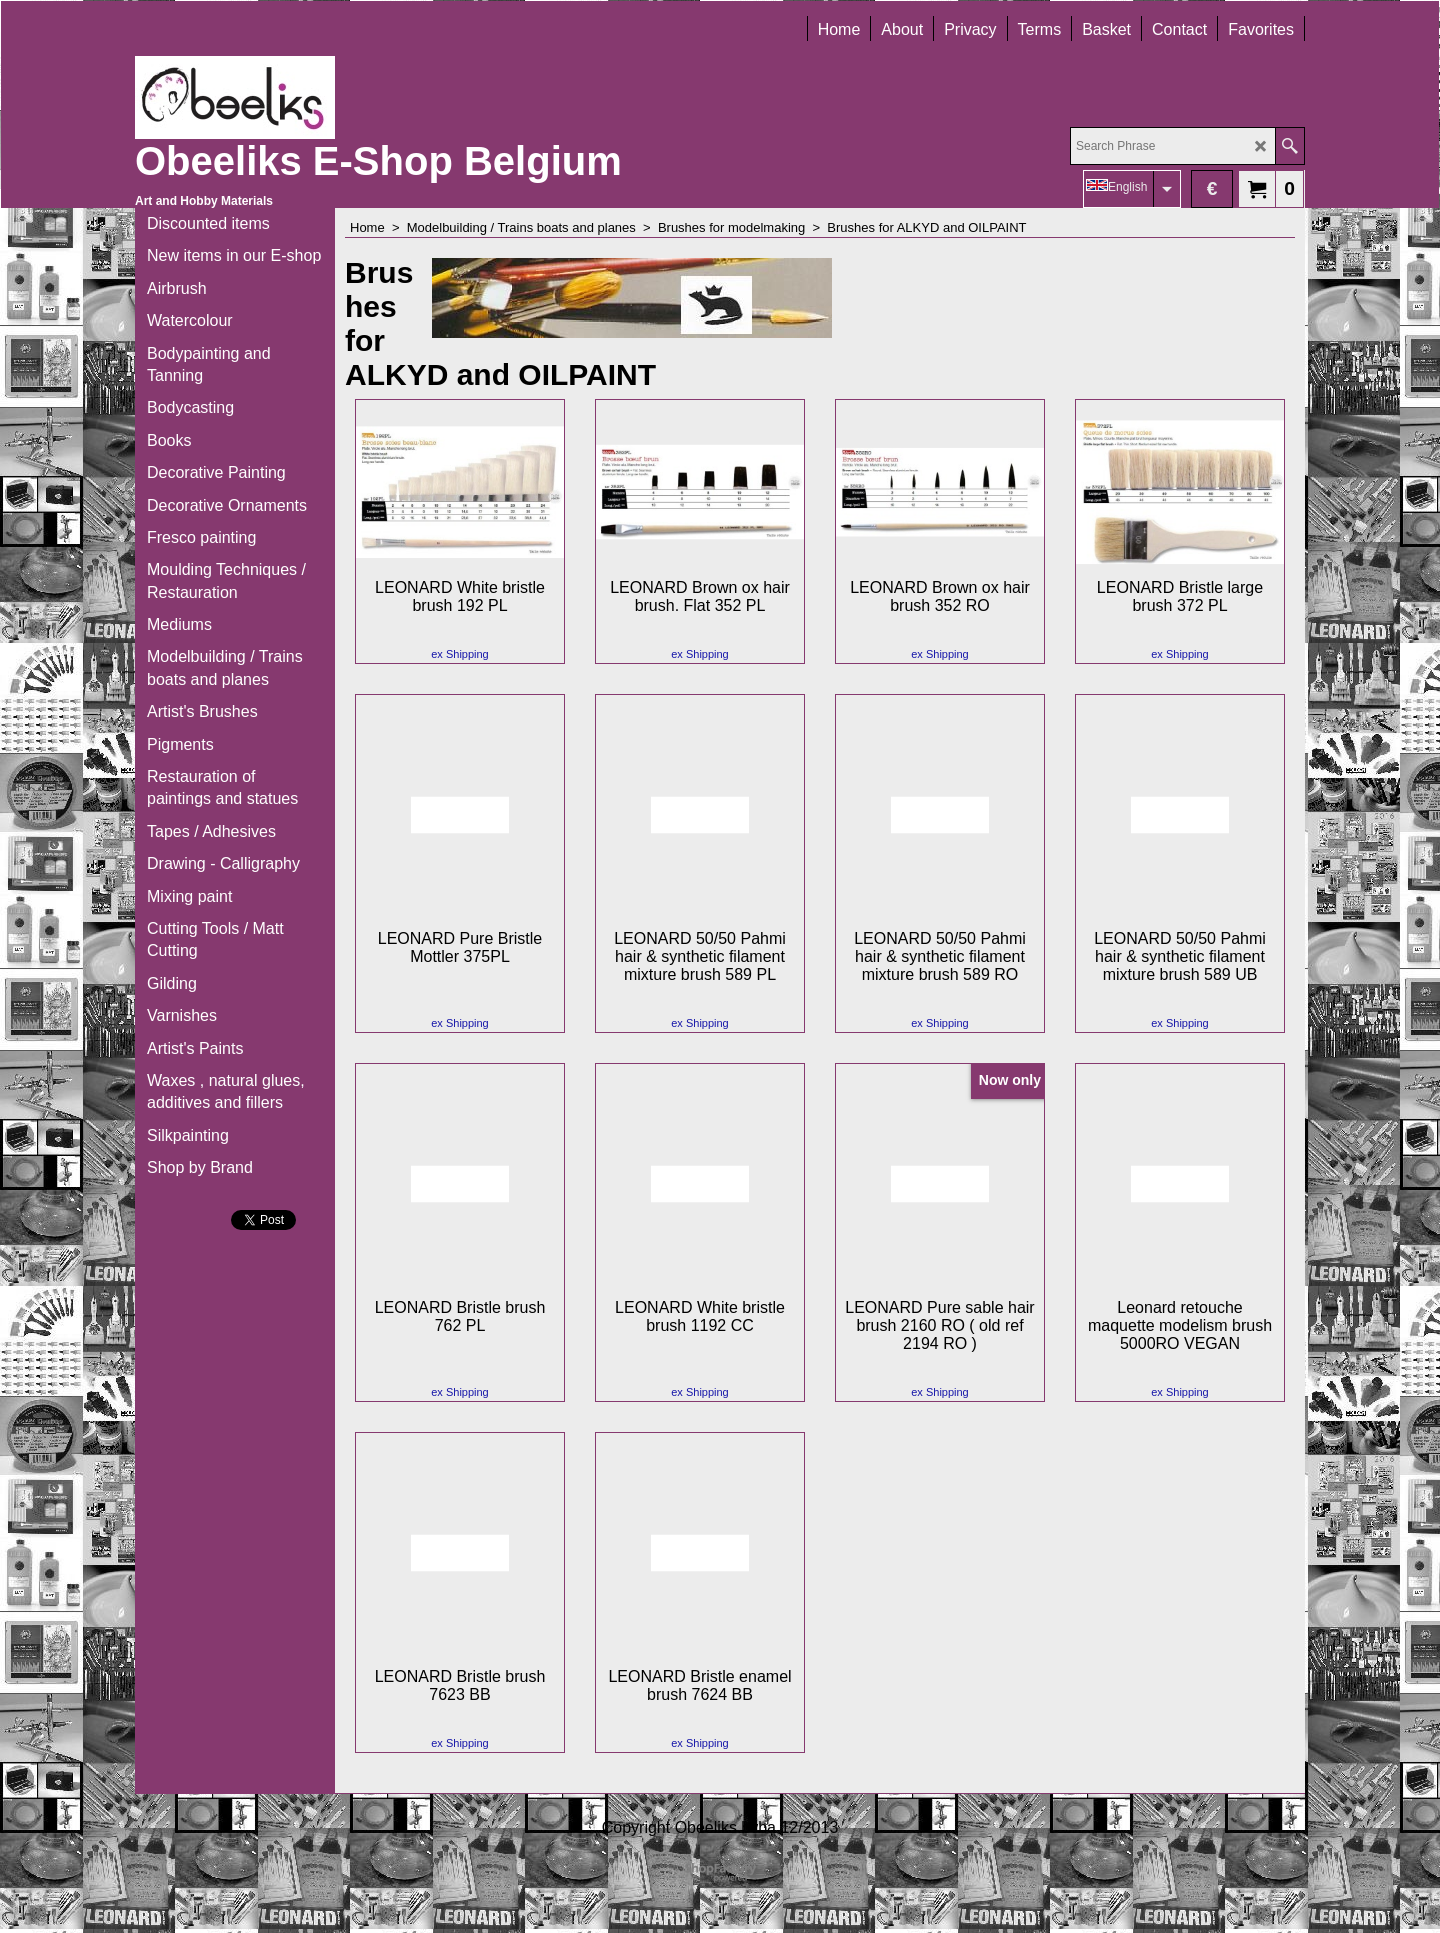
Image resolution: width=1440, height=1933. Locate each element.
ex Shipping (460, 654)
